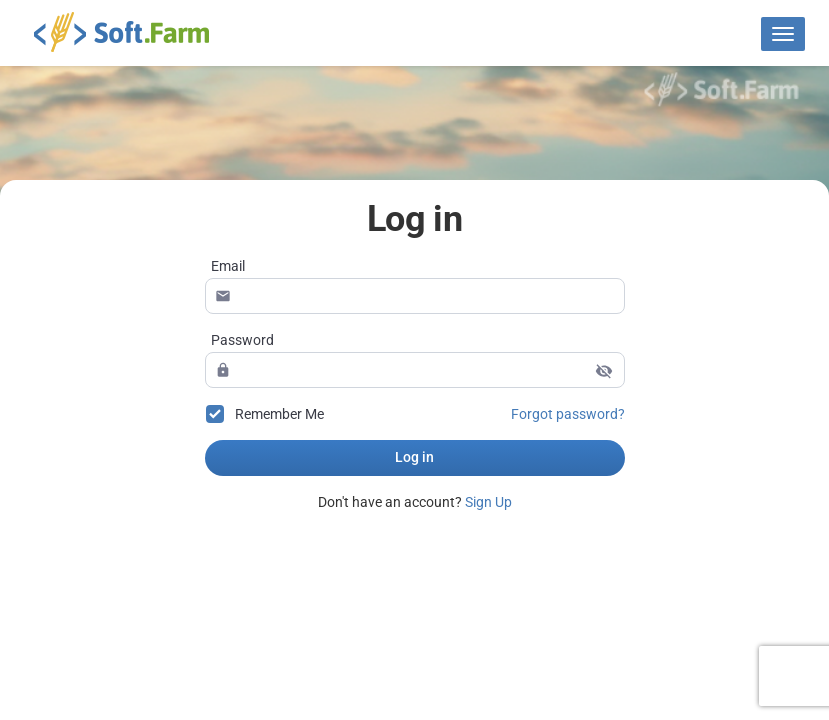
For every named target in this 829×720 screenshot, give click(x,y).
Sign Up (488, 502)
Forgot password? (568, 414)
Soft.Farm (133, 31)
